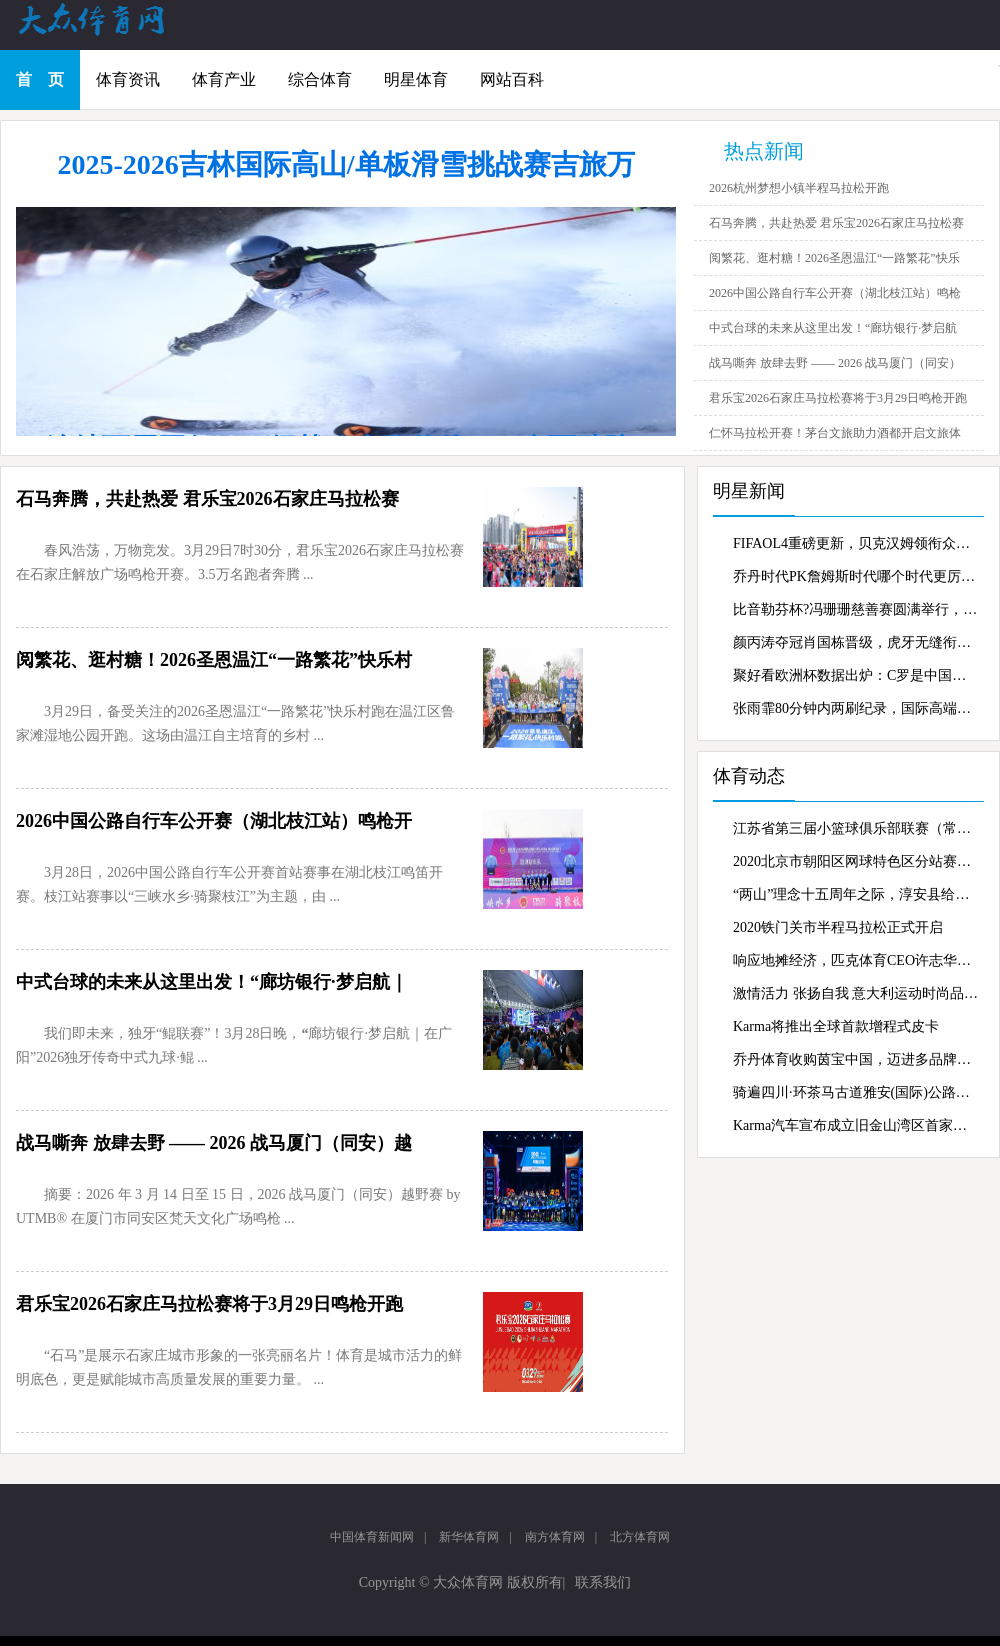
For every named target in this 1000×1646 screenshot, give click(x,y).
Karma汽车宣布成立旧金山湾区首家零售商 (856, 1125)
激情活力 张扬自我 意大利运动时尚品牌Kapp (856, 993)
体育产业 (224, 79)
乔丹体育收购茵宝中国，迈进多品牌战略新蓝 (856, 1059)
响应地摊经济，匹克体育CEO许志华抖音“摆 (856, 960)
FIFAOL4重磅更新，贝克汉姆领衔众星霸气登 (856, 543)
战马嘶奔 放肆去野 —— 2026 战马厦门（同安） (835, 363)
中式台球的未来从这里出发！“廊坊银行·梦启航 (833, 328)
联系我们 (603, 1582)
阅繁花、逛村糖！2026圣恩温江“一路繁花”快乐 (834, 258)
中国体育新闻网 (372, 1537)
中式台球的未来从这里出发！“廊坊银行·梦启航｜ (212, 982)
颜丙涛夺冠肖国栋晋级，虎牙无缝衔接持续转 (856, 642)
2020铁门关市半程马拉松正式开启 (838, 927)
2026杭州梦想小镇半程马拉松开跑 (799, 188)
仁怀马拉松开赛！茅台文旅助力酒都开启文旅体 (835, 433)
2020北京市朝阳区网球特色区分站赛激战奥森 (856, 861)
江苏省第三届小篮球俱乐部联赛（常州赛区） (856, 828)
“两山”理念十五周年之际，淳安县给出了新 (856, 894)
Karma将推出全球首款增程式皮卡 (836, 1026)
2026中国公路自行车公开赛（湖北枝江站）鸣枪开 (214, 821)
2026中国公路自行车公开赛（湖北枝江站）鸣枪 (835, 293)
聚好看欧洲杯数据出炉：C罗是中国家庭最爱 (856, 675)
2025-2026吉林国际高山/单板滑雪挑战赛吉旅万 (345, 164)
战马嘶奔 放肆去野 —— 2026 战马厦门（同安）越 (214, 1143)
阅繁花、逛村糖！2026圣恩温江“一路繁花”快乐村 (214, 660)
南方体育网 (555, 1537)
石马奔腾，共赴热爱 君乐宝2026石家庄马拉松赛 (836, 223)
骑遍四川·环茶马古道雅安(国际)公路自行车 (856, 1092)
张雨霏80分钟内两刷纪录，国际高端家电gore (856, 708)
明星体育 (416, 79)
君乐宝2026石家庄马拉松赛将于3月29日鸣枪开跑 (838, 398)
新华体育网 (469, 1537)
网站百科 (512, 79)
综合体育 (320, 79)
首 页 (40, 79)
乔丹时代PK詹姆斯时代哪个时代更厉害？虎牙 (856, 576)
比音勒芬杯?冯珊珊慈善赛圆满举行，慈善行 (856, 609)
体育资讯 (128, 79)
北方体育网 (640, 1537)
